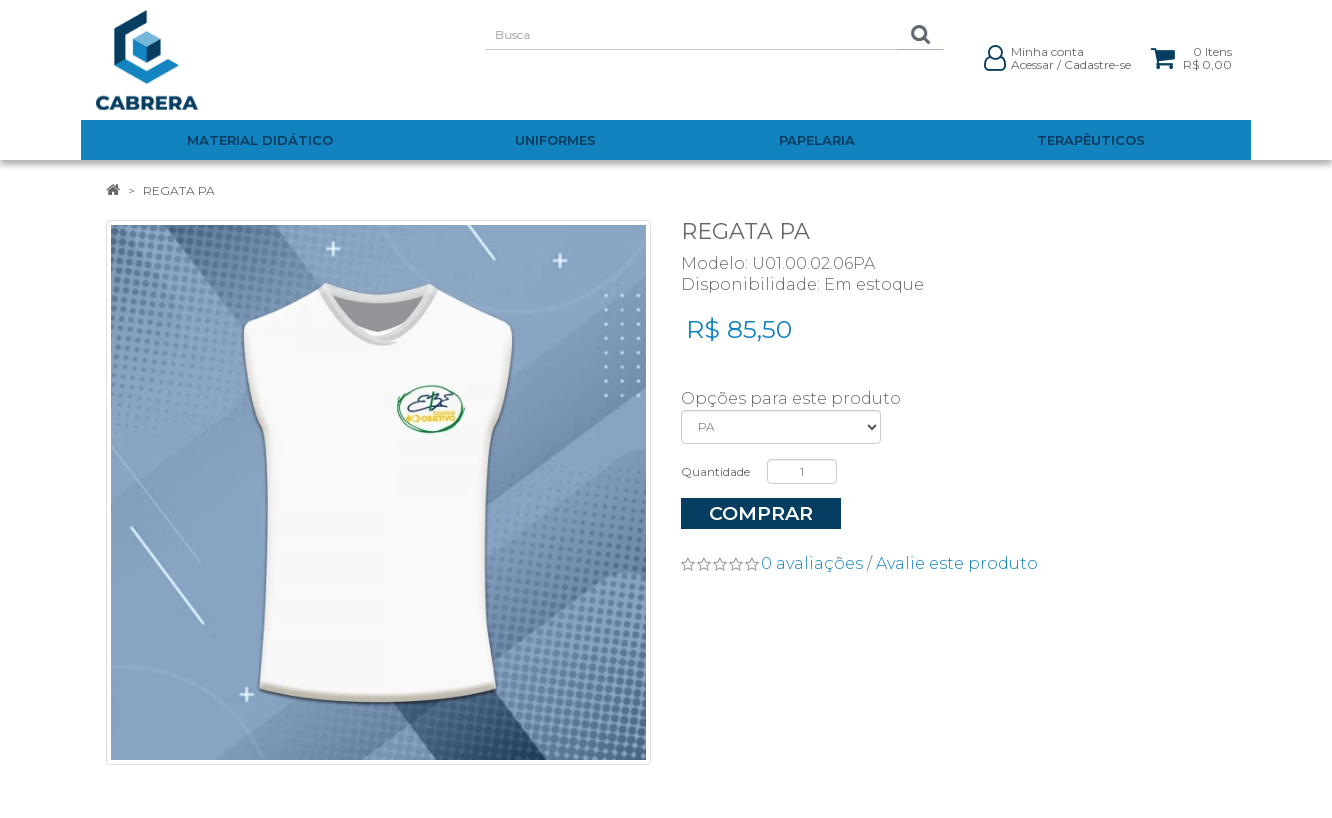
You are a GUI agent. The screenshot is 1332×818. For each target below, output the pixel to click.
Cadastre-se (1097, 64)
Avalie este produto (957, 563)
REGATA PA (179, 190)
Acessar (1032, 64)
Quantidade (715, 471)
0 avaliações (812, 563)
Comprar (761, 513)
